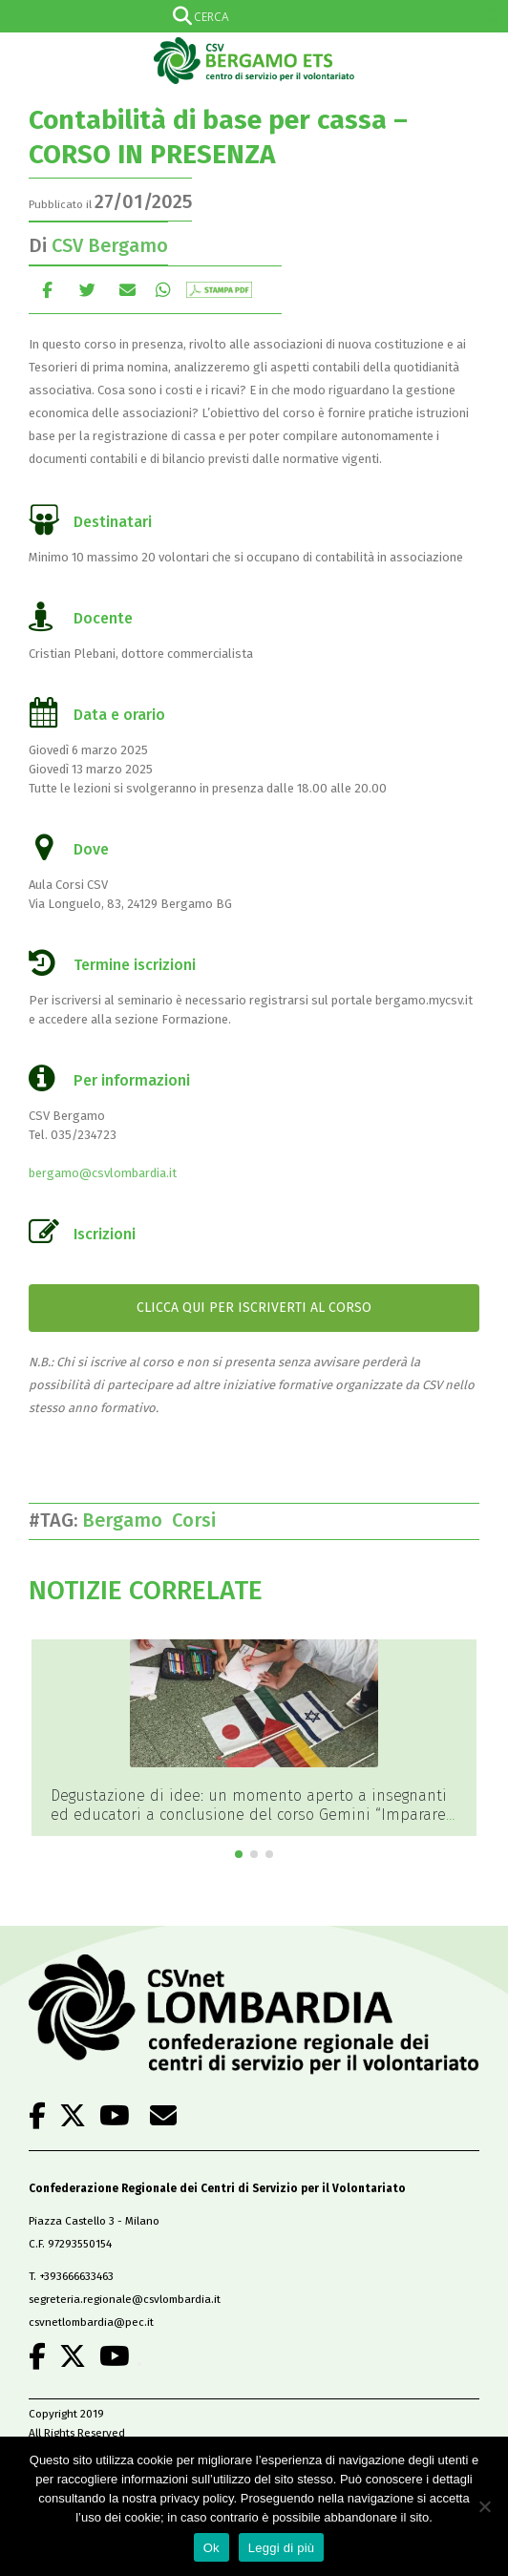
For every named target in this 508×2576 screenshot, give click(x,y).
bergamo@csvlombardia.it (103, 1173)
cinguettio (87, 289)
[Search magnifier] (492, 16)
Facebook (47, 289)
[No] (484, 2506)
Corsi (198, 1520)
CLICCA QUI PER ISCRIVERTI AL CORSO (254, 1307)
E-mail (127, 289)
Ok (211, 2548)
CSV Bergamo (110, 245)
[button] (238, 1854)
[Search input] (250, 16)
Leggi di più (281, 2548)
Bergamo (127, 1520)
